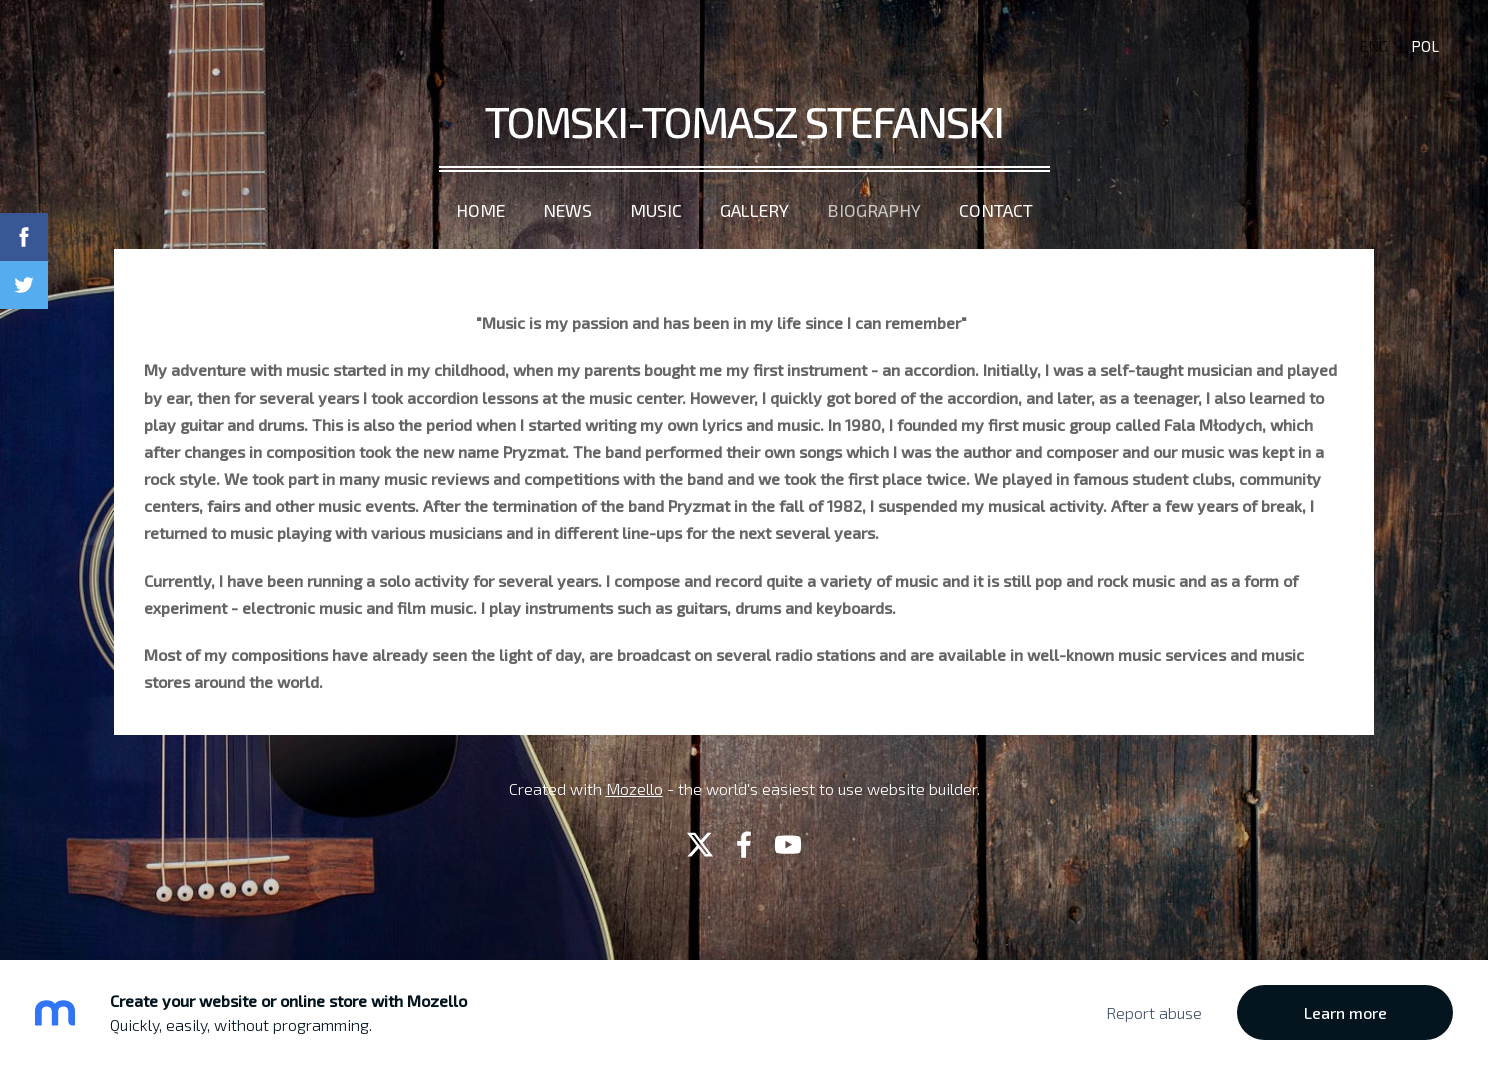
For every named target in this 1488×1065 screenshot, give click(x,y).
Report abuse (1154, 1012)
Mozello (634, 788)
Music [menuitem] (656, 210)
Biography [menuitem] (874, 210)
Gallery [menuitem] (754, 210)
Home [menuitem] (480, 210)
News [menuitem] (567, 210)
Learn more (1345, 1012)
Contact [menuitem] (996, 210)
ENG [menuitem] (1374, 46)
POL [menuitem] (1425, 46)
